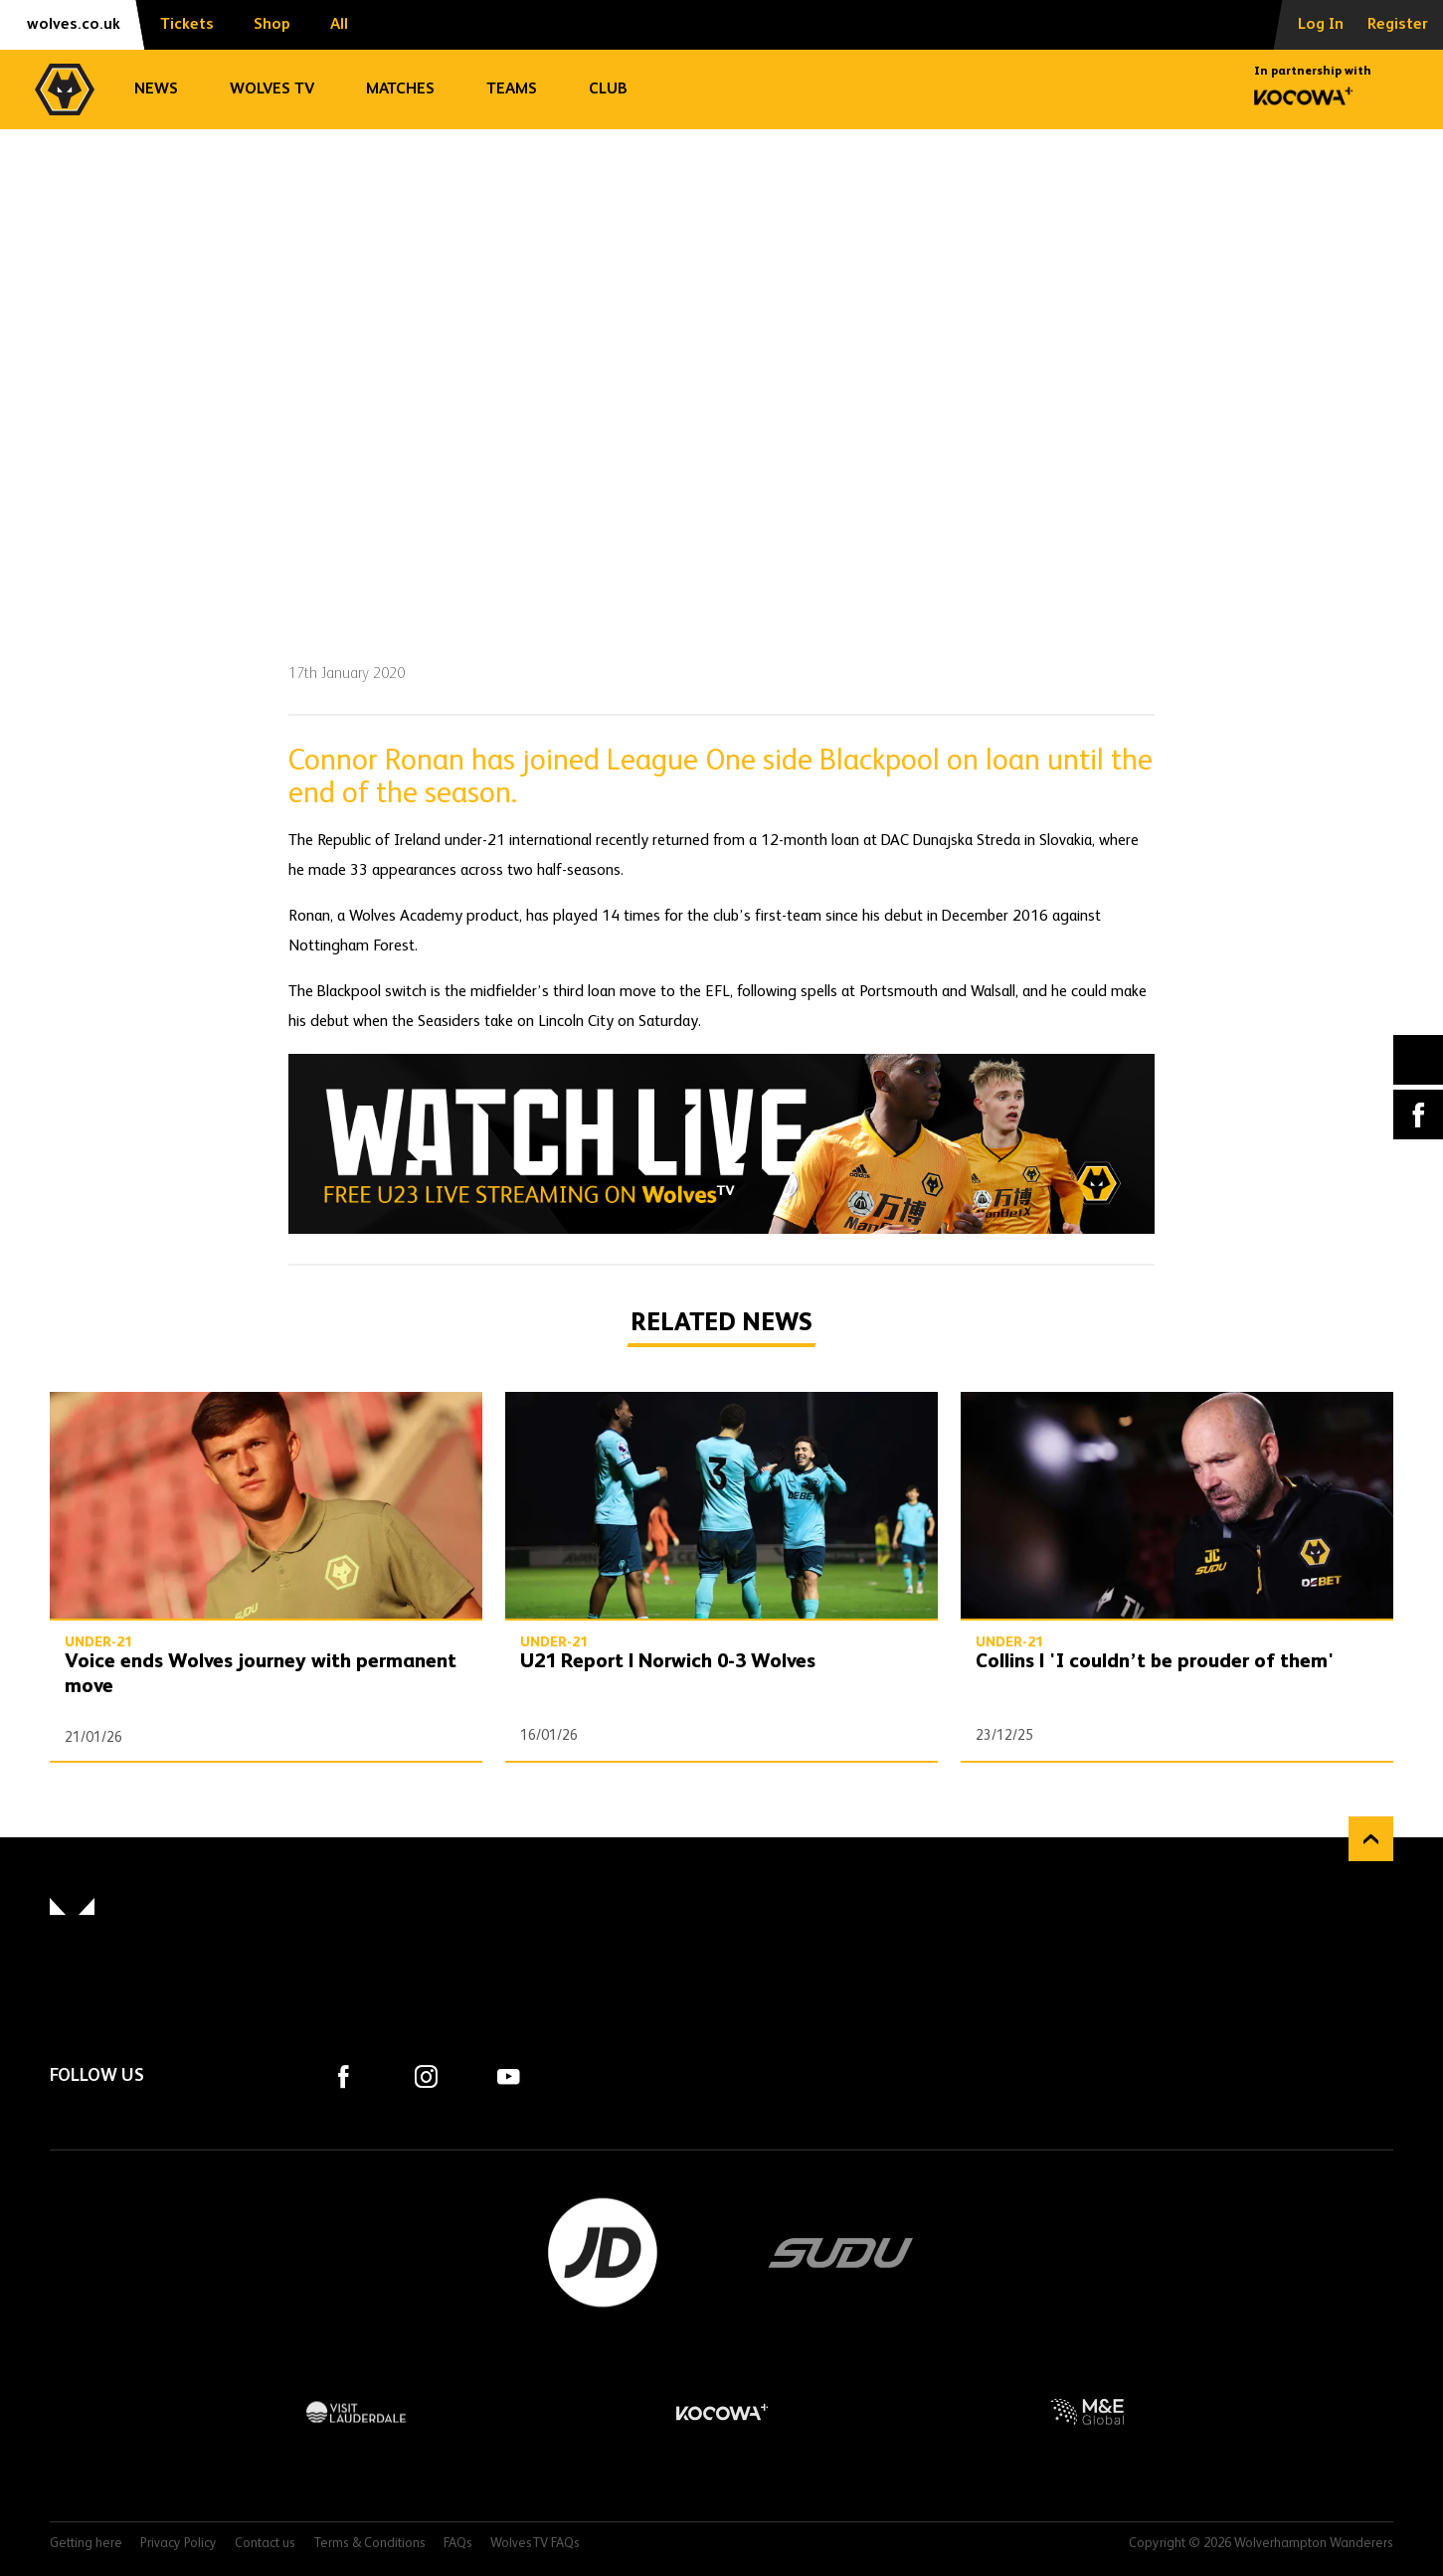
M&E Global (1087, 2412)
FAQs (458, 2543)
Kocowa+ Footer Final (722, 2412)
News (156, 89)
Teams (511, 89)
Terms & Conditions (369, 2543)
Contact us (265, 2543)
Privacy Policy (178, 2543)
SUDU (841, 2253)
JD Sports (602, 2253)
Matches (400, 89)
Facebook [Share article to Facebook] (1418, 1114)
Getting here (86, 2543)
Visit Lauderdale (356, 2412)
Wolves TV (272, 89)
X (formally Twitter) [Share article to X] (1418, 1060)
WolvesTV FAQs (535, 2543)
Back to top (1370, 1838)
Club (608, 89)
